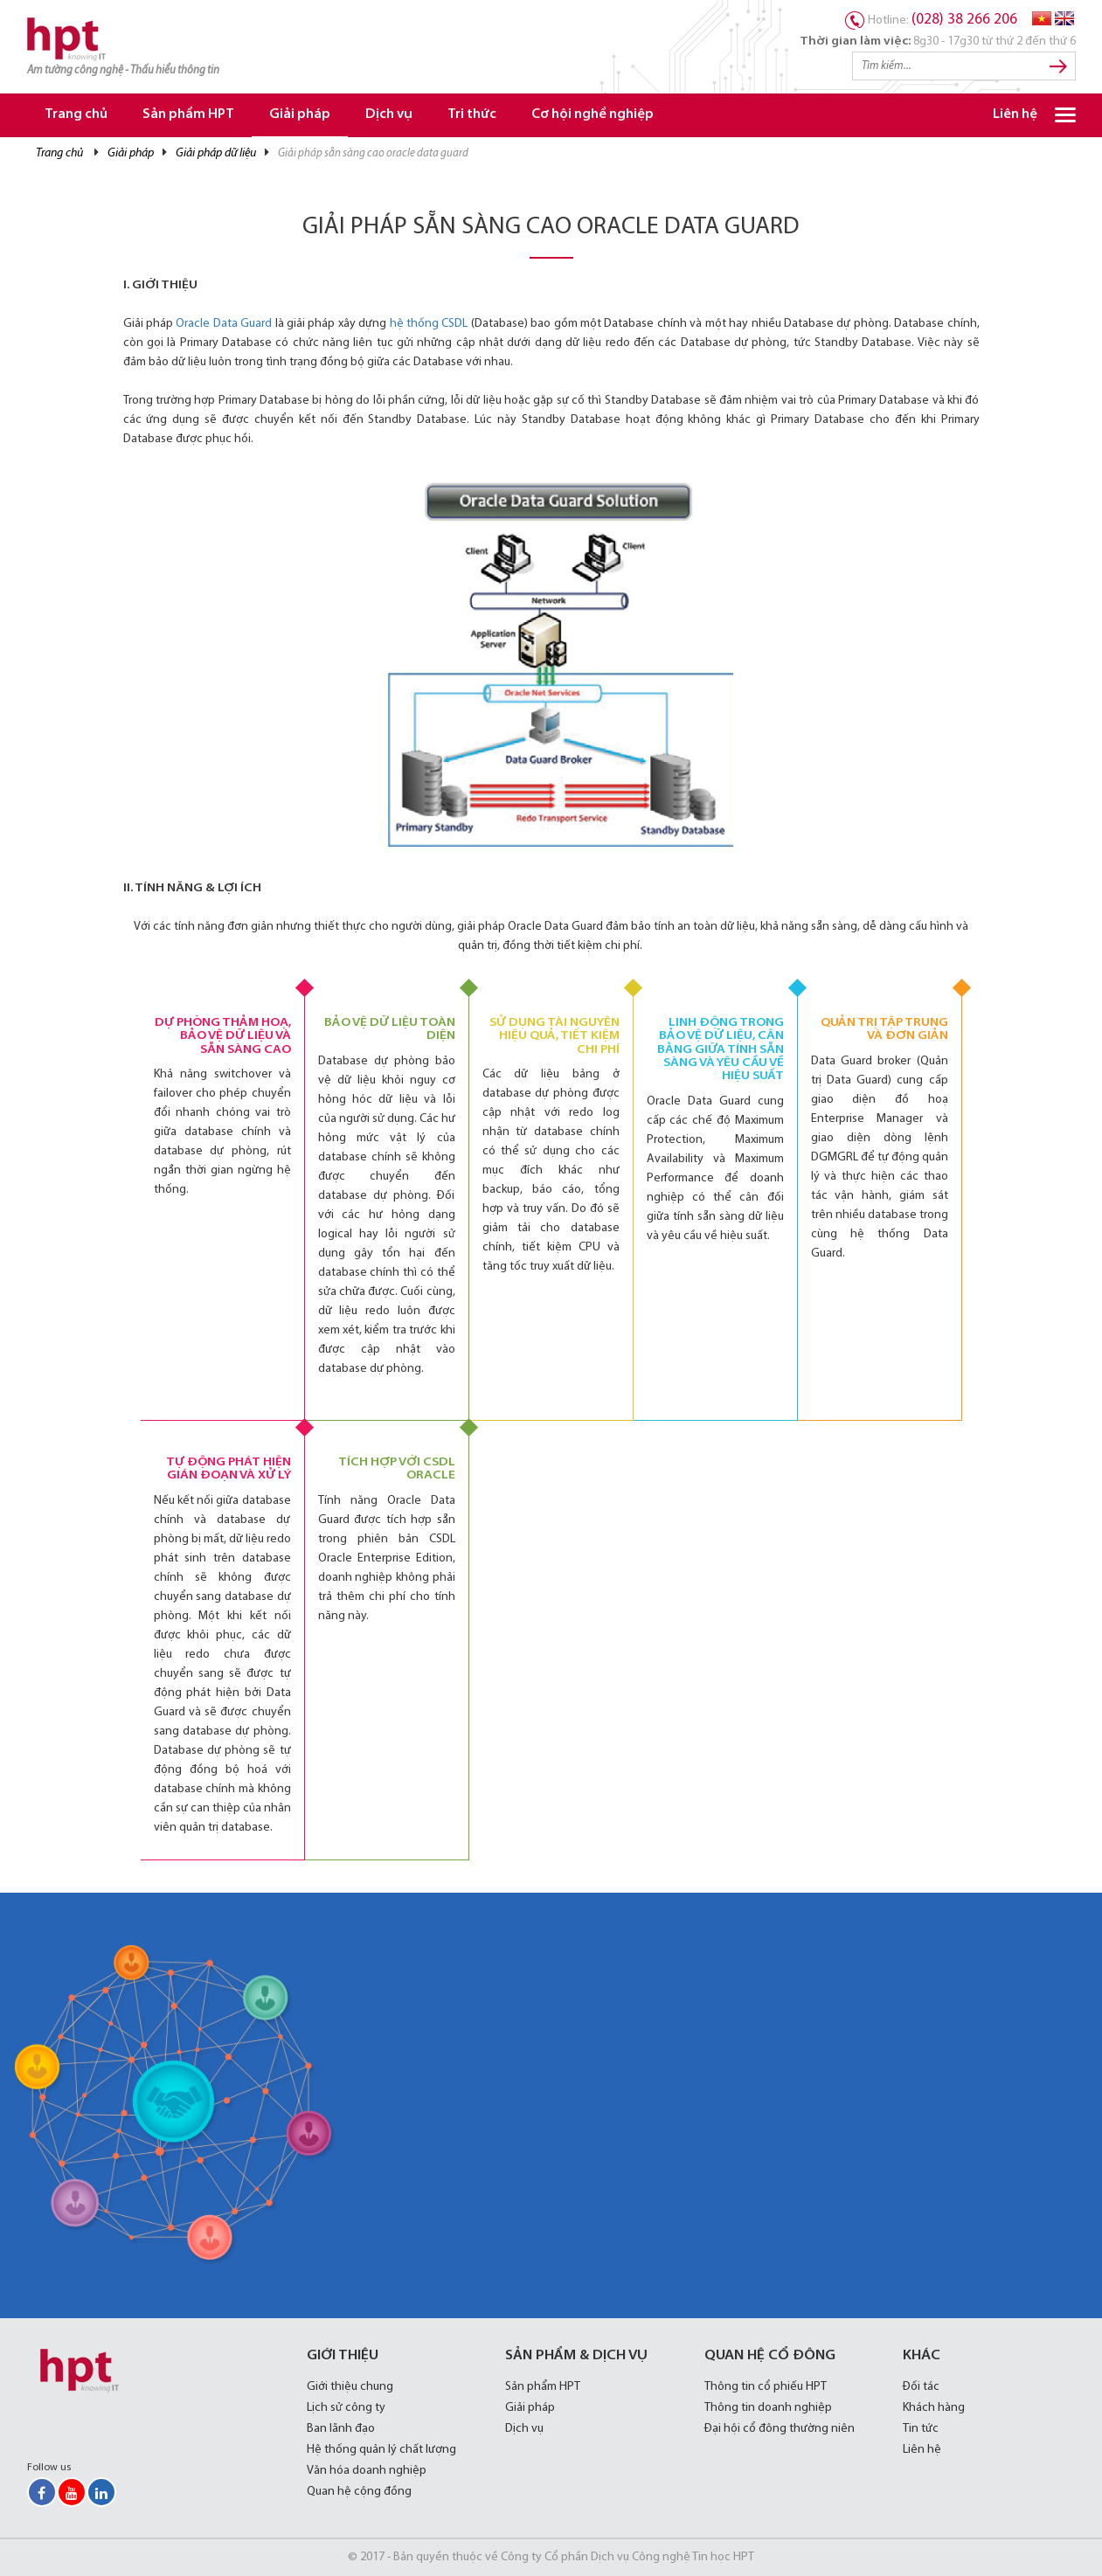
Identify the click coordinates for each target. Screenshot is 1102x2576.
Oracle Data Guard (224, 323)
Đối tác (921, 2386)
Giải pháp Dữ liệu (216, 153)
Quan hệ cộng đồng (359, 2491)
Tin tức (921, 2428)
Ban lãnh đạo (341, 2428)
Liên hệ (1015, 114)
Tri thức (471, 114)
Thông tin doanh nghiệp (768, 2407)
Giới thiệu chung (350, 2386)
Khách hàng (934, 2407)
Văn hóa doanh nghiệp (366, 2470)
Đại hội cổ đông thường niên (779, 2428)
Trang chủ (76, 114)
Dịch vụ (388, 114)
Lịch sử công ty (346, 2407)
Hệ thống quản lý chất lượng (381, 2449)
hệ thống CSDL (429, 323)
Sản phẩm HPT (188, 114)
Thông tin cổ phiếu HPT (765, 2386)
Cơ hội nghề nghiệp (592, 114)
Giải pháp (299, 114)
